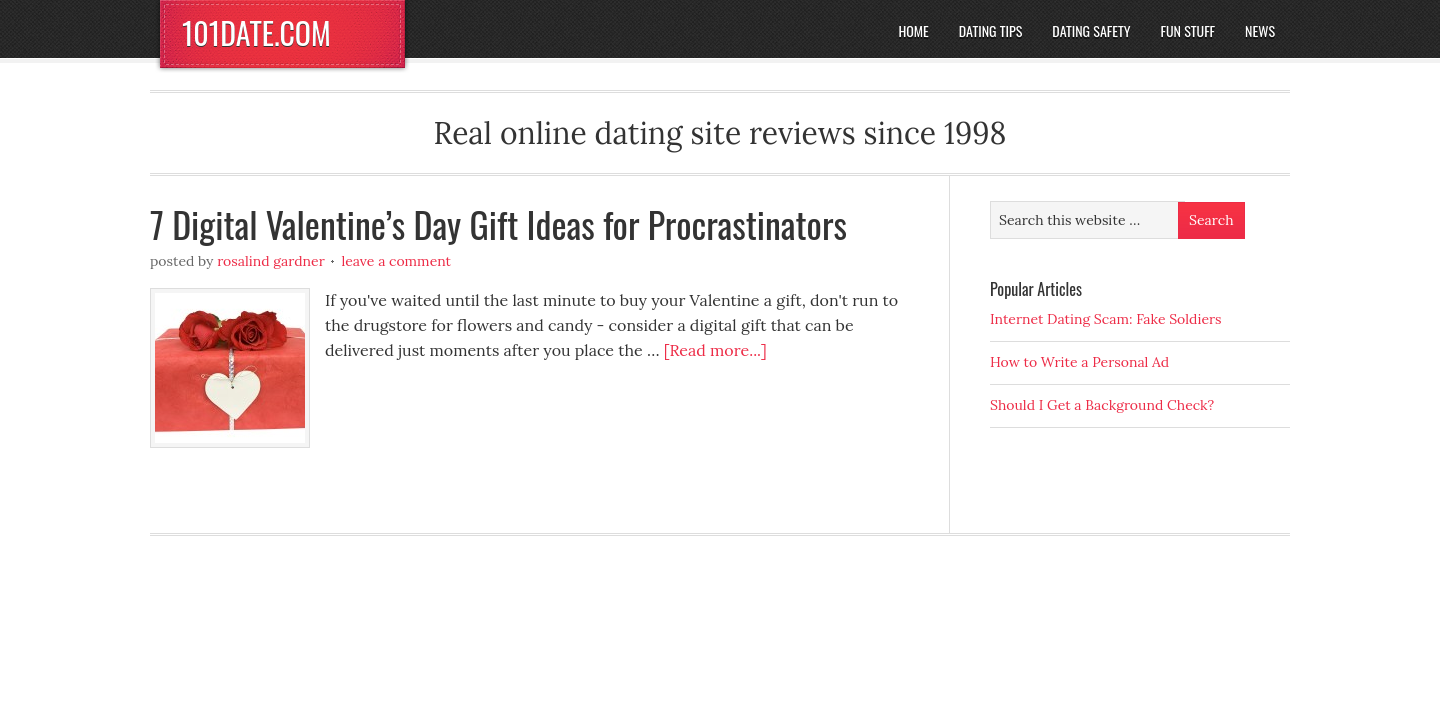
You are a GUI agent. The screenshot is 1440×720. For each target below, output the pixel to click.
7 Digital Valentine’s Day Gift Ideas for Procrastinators (498, 223)
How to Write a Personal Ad (1079, 362)
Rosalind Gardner (271, 261)
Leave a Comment (396, 261)
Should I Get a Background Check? (1102, 405)
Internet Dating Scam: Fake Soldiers (1106, 319)
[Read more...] (715, 350)
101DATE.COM (256, 32)
